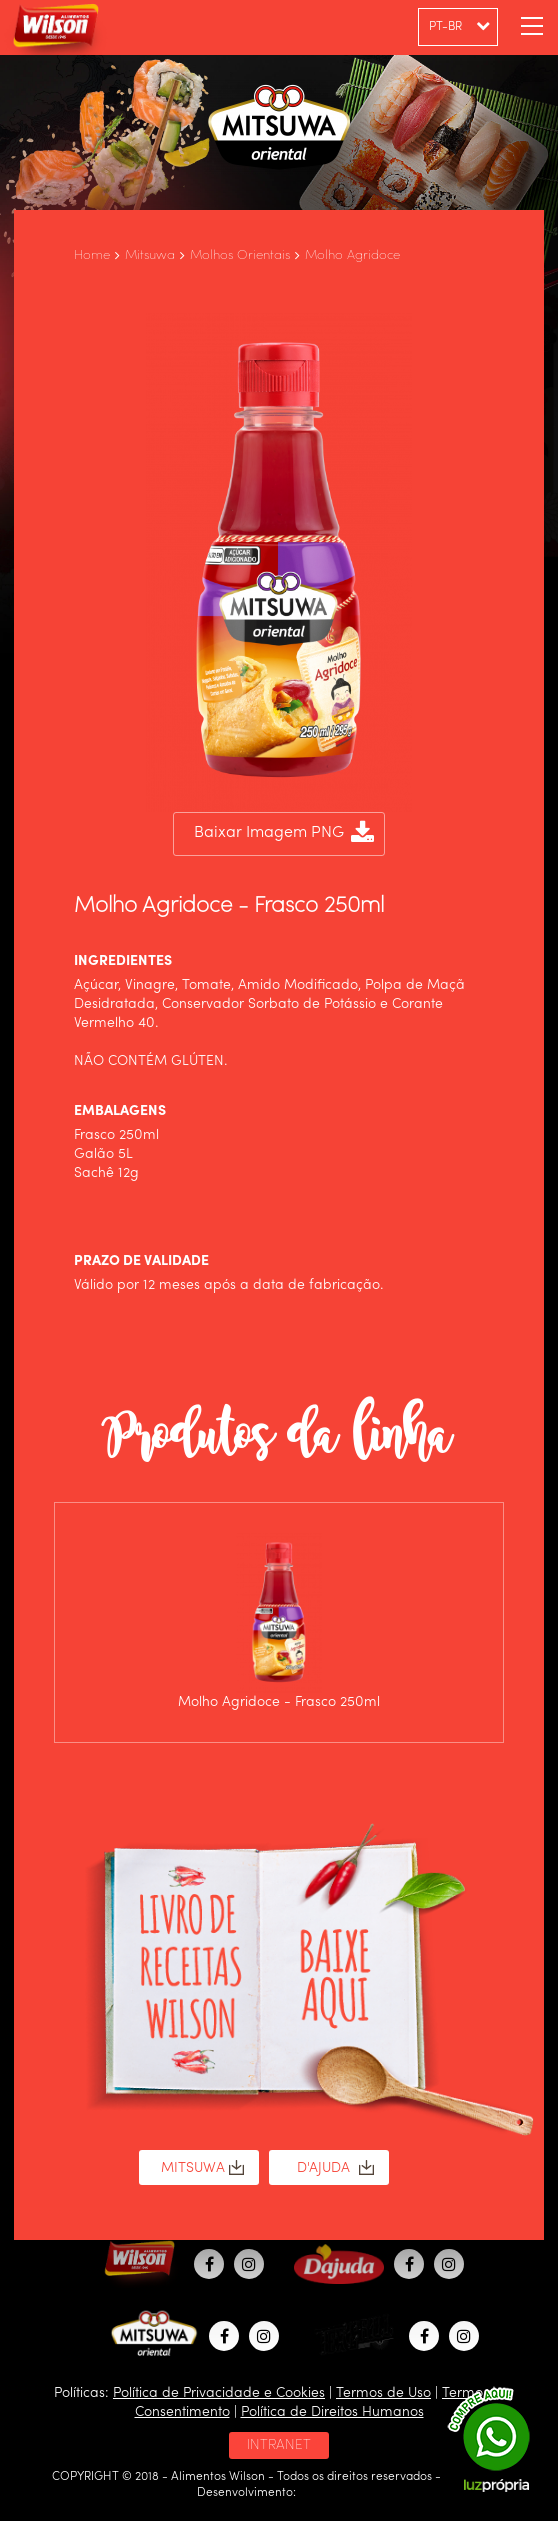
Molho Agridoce (352, 255)
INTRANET (279, 2445)
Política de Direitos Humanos (332, 2412)
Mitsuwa (150, 255)
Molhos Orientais (240, 255)
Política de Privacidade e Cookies (219, 2393)
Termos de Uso (383, 2393)
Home (92, 255)
